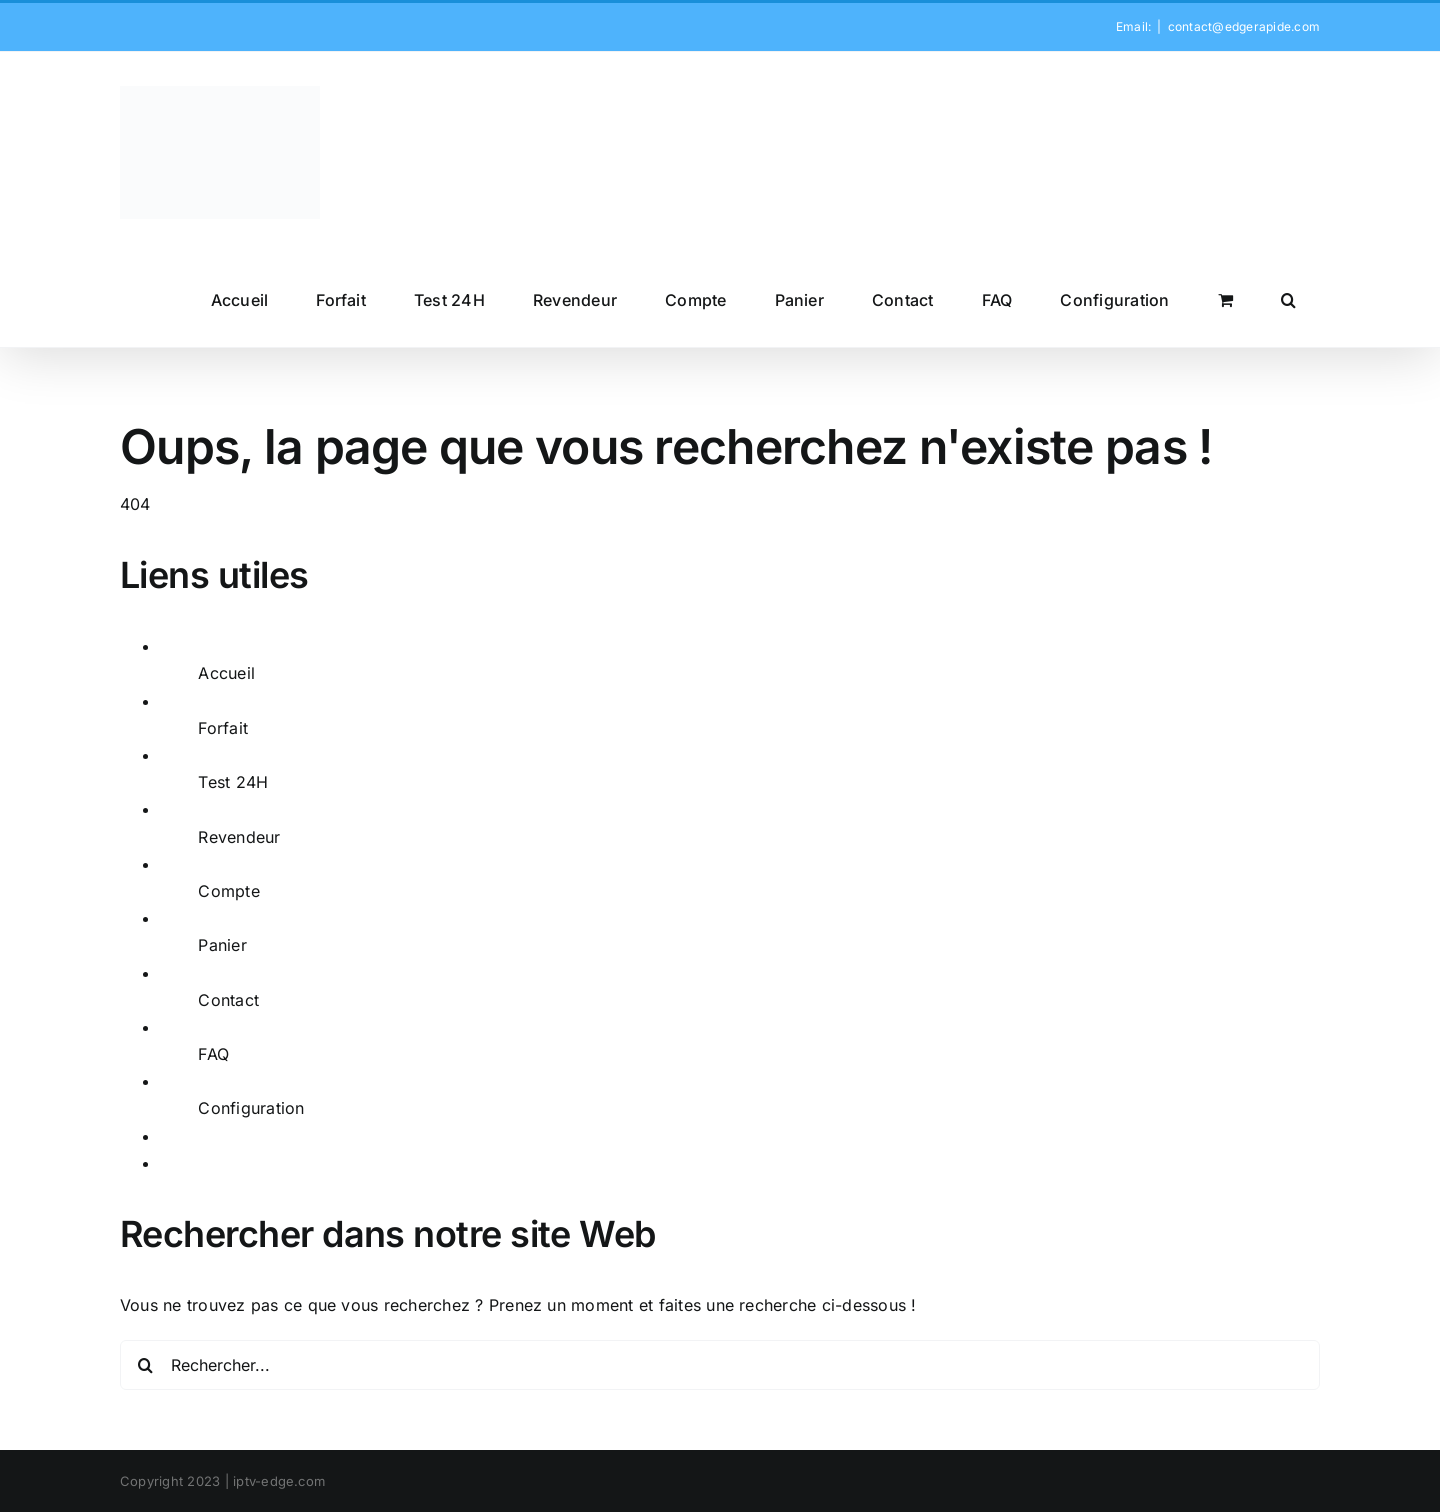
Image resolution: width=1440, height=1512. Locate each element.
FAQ (213, 1054)
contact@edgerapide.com (1244, 26)
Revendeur (239, 837)
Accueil (226, 673)
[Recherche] (145, 1365)
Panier (222, 945)
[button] (1288, 300)
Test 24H (233, 782)
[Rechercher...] (720, 1365)
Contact (228, 1000)
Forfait (223, 728)
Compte (228, 891)
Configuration (251, 1108)
